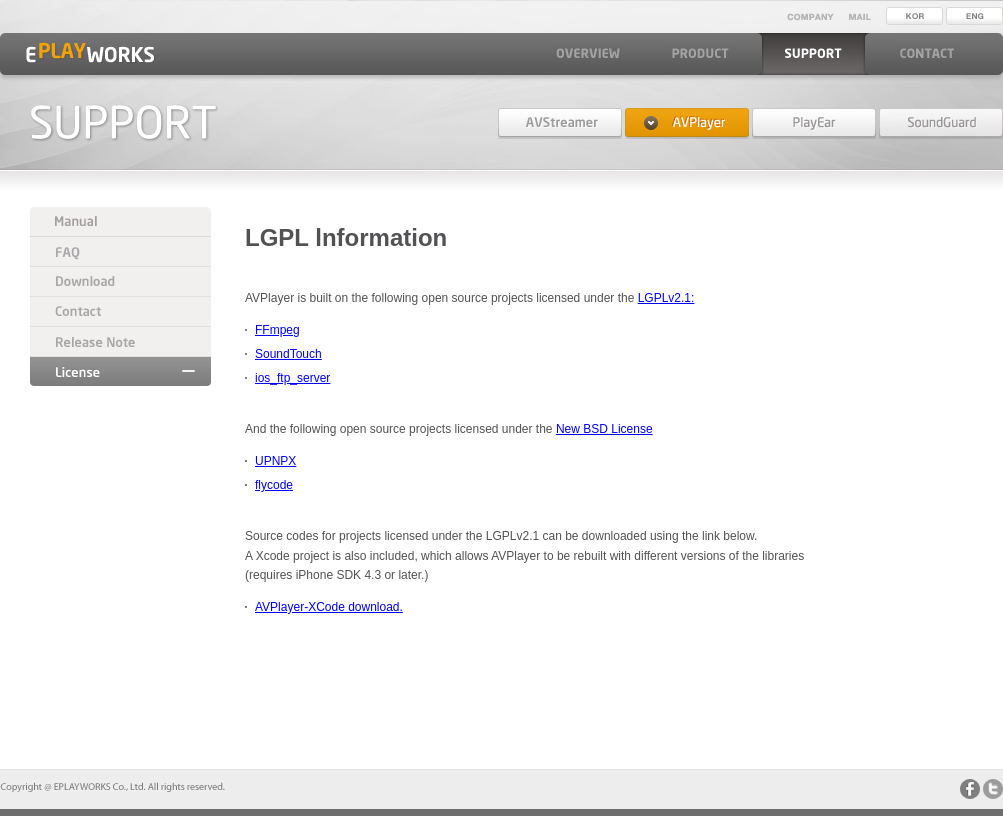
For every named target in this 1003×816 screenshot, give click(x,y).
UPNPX (275, 461)
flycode (274, 485)
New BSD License (604, 429)
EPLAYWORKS (90, 52)
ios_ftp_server (292, 378)
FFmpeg (277, 330)
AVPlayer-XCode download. (329, 607)
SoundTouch (288, 354)
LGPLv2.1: (666, 298)
